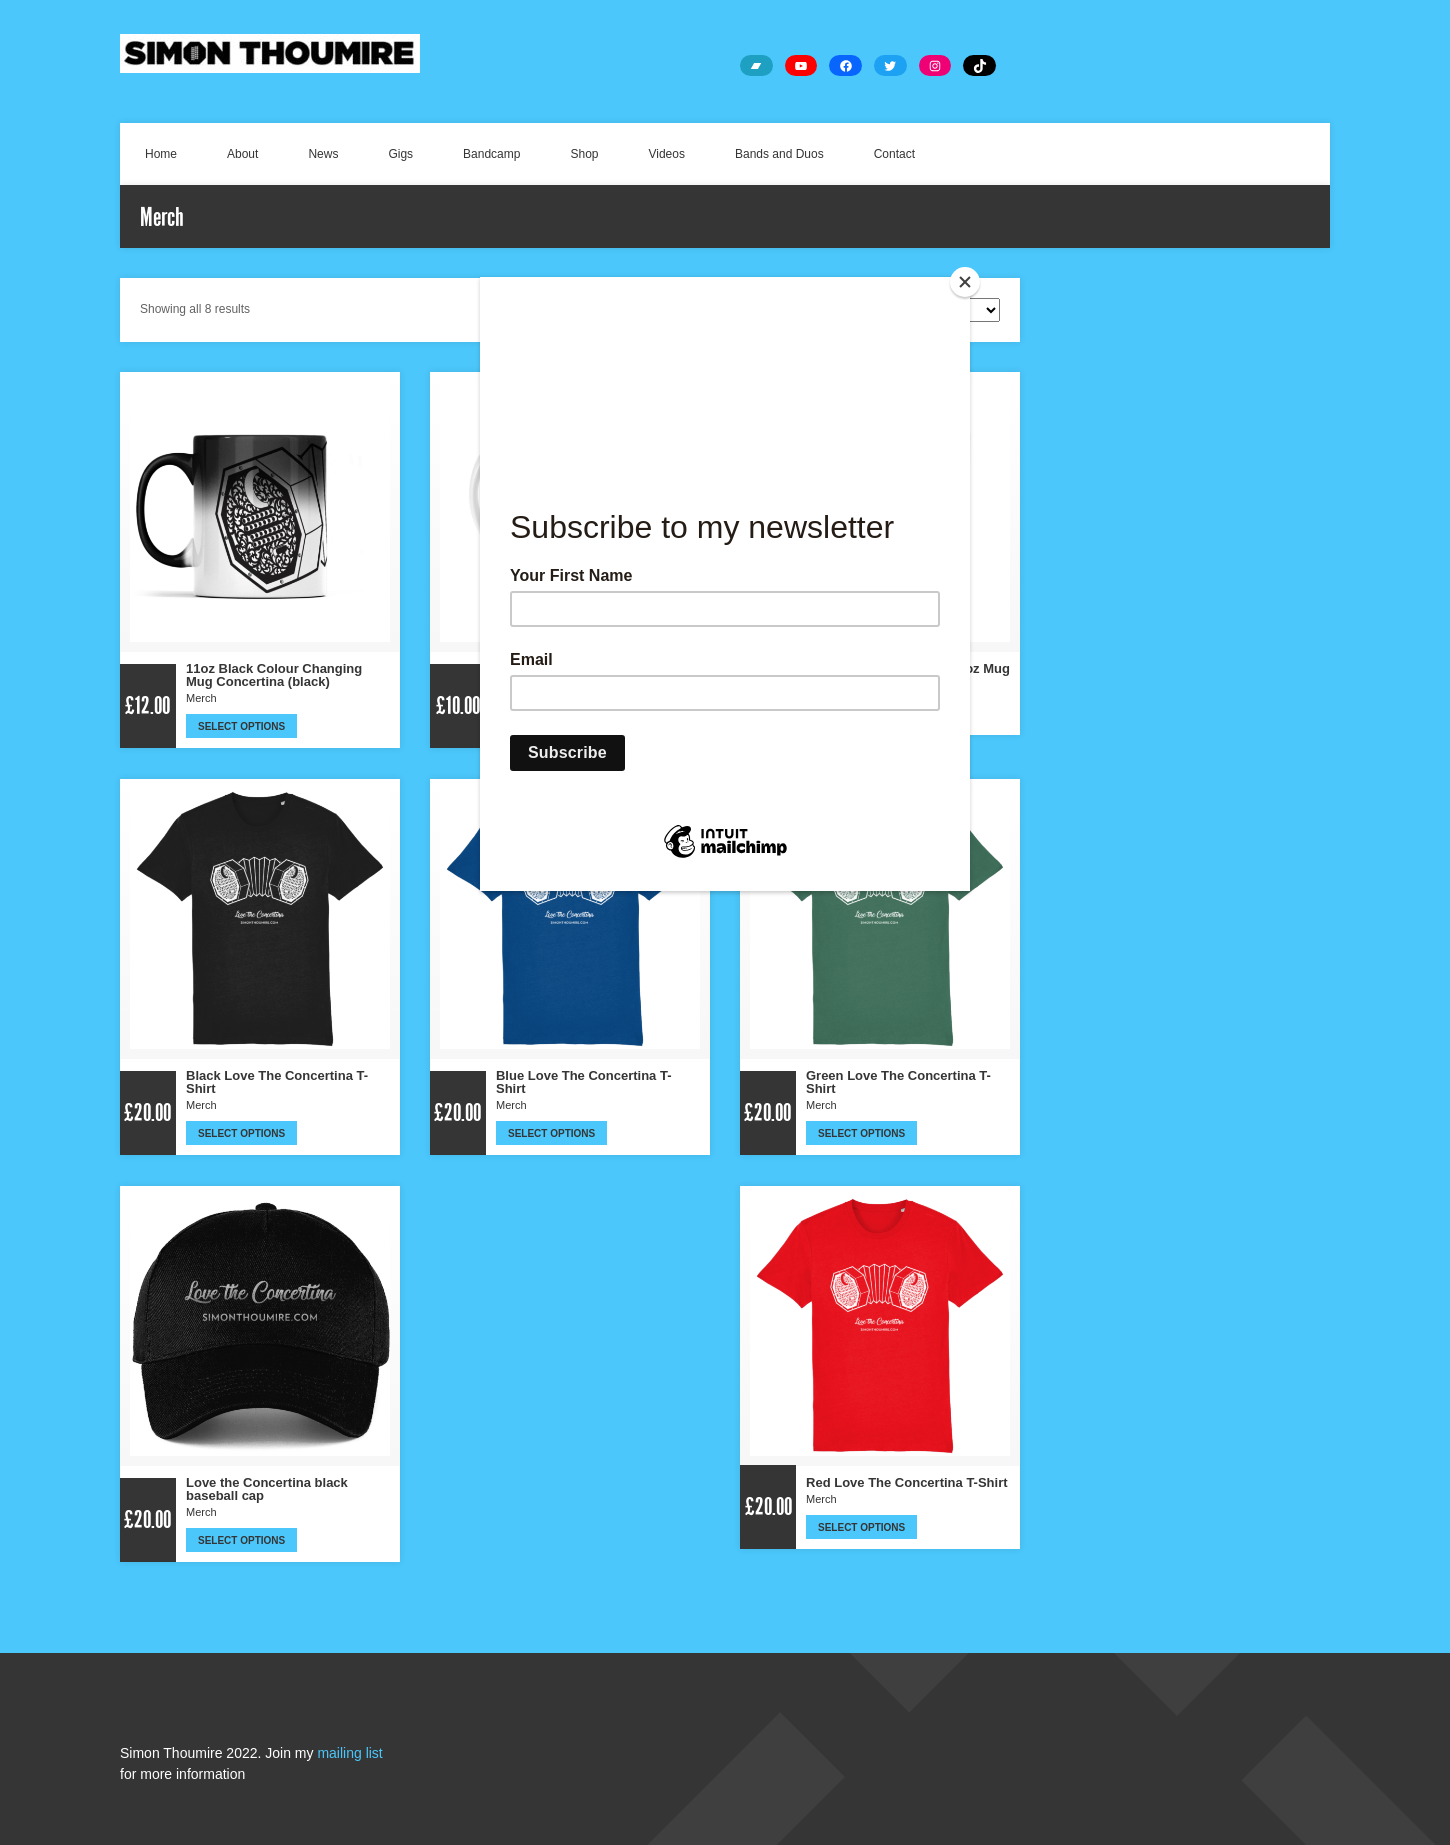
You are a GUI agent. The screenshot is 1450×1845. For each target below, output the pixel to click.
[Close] (965, 282)
